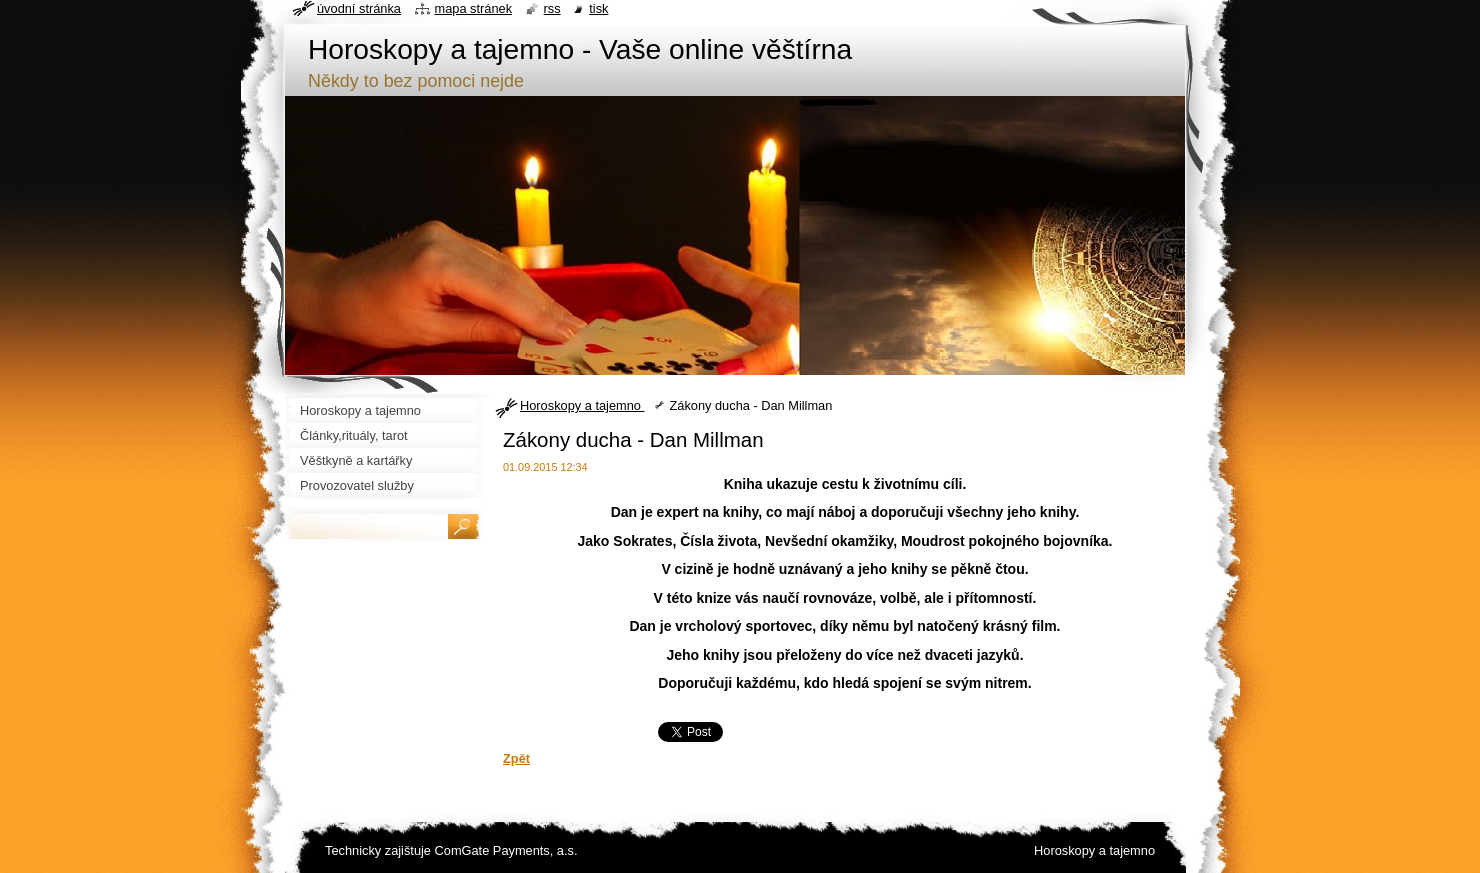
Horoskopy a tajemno (582, 405)
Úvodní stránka (359, 8)
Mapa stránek (474, 8)
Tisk (598, 8)
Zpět (516, 758)
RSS (552, 8)
